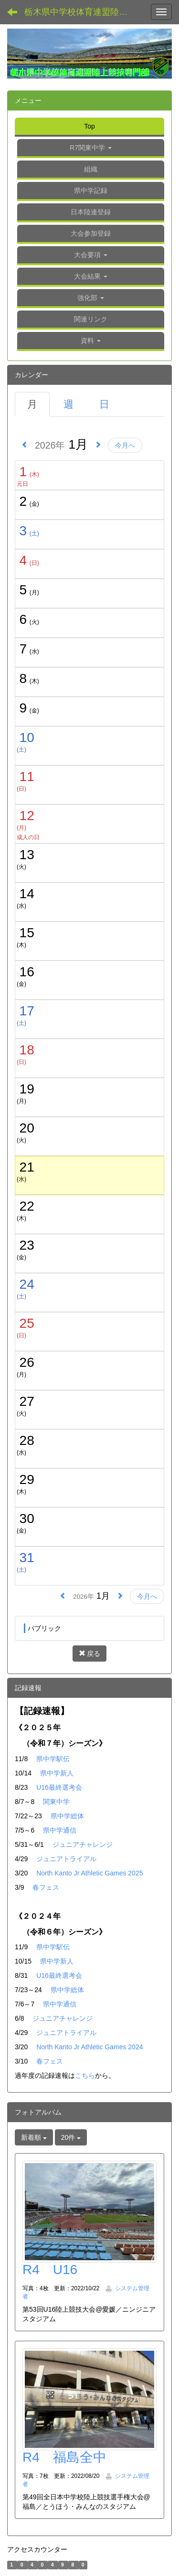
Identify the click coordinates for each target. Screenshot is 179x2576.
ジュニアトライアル (66, 1859)
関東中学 (56, 1801)
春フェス (45, 1887)
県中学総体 (67, 1816)
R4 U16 (49, 2269)
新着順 (34, 2137)
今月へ (125, 445)
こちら (85, 2075)
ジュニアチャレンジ (83, 1844)
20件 (71, 2137)
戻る (90, 1653)
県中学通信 (59, 1830)
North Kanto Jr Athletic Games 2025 (89, 1873)
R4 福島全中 (64, 2457)
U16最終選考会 (59, 1787)
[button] (90, 255)
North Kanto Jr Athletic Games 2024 (89, 2047)
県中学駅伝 (53, 1759)
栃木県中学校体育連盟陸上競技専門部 (83, 12)
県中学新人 (57, 1773)
